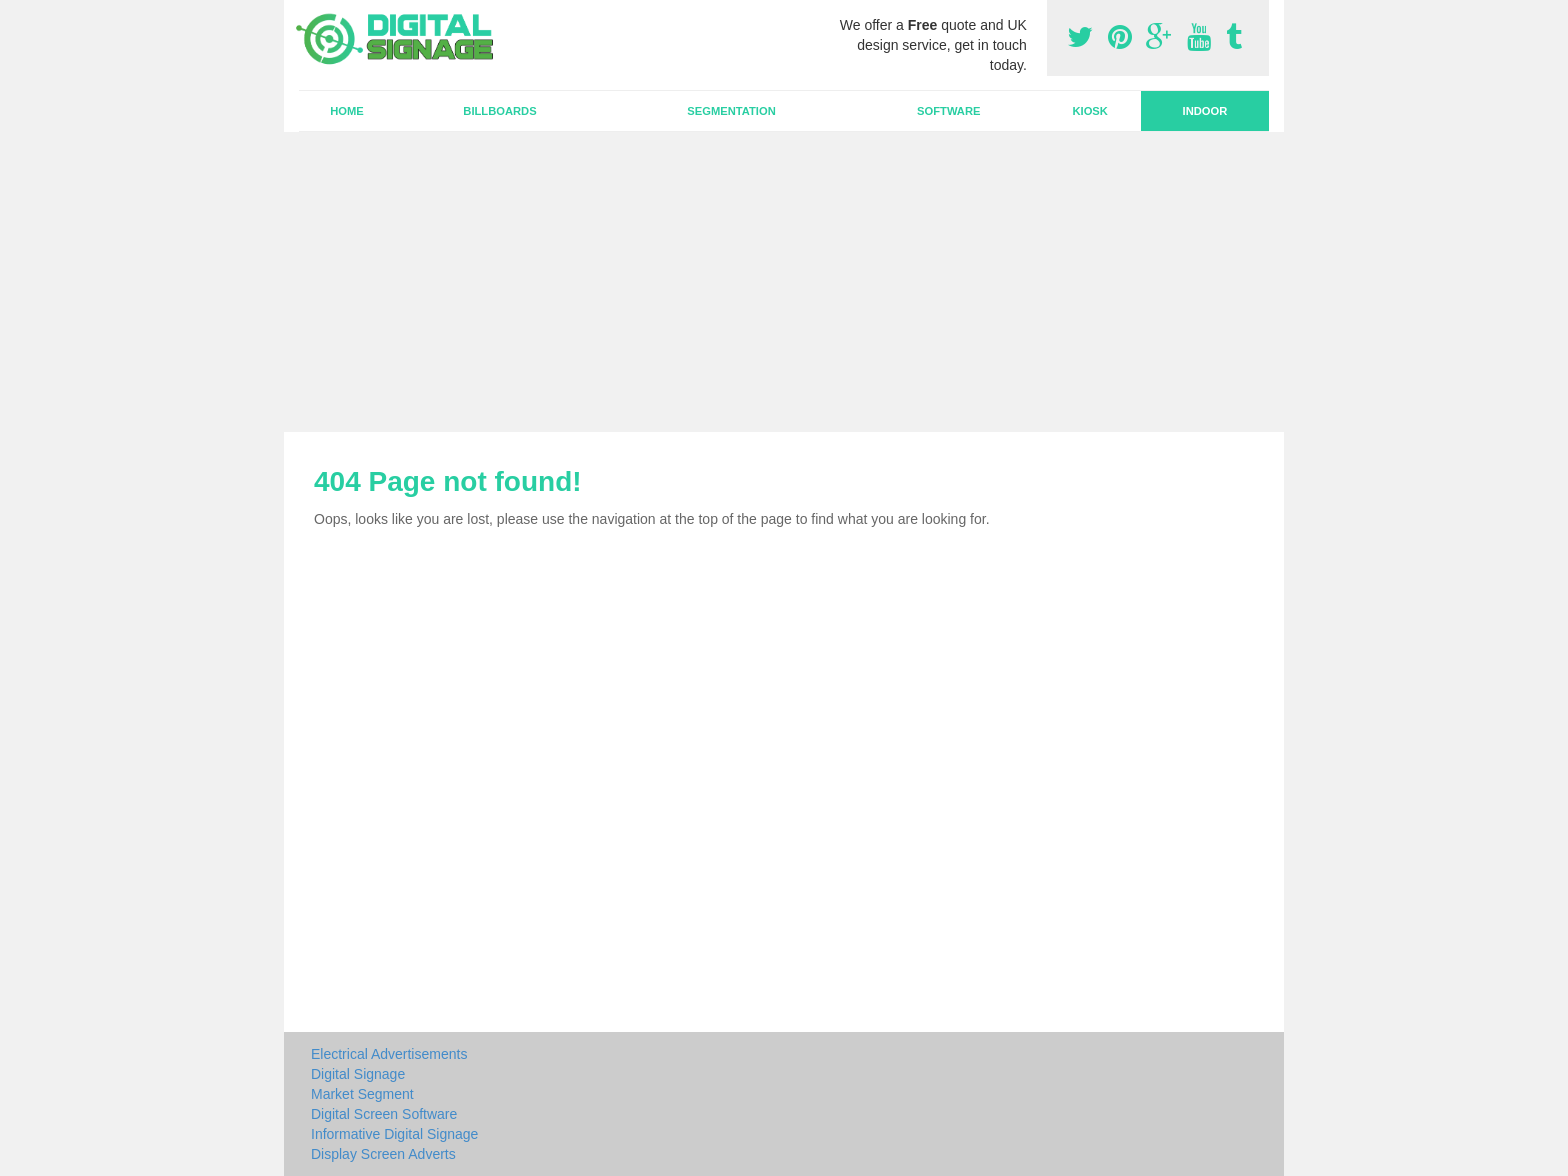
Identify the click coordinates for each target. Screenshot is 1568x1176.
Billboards (499, 111)
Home (347, 111)
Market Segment (362, 1094)
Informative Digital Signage (394, 1134)
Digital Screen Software (384, 1114)
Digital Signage (358, 1074)
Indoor (1205, 111)
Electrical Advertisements (389, 1054)
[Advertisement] (784, 282)
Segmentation (731, 111)
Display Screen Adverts (383, 1154)
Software (948, 111)
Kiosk (1089, 111)
